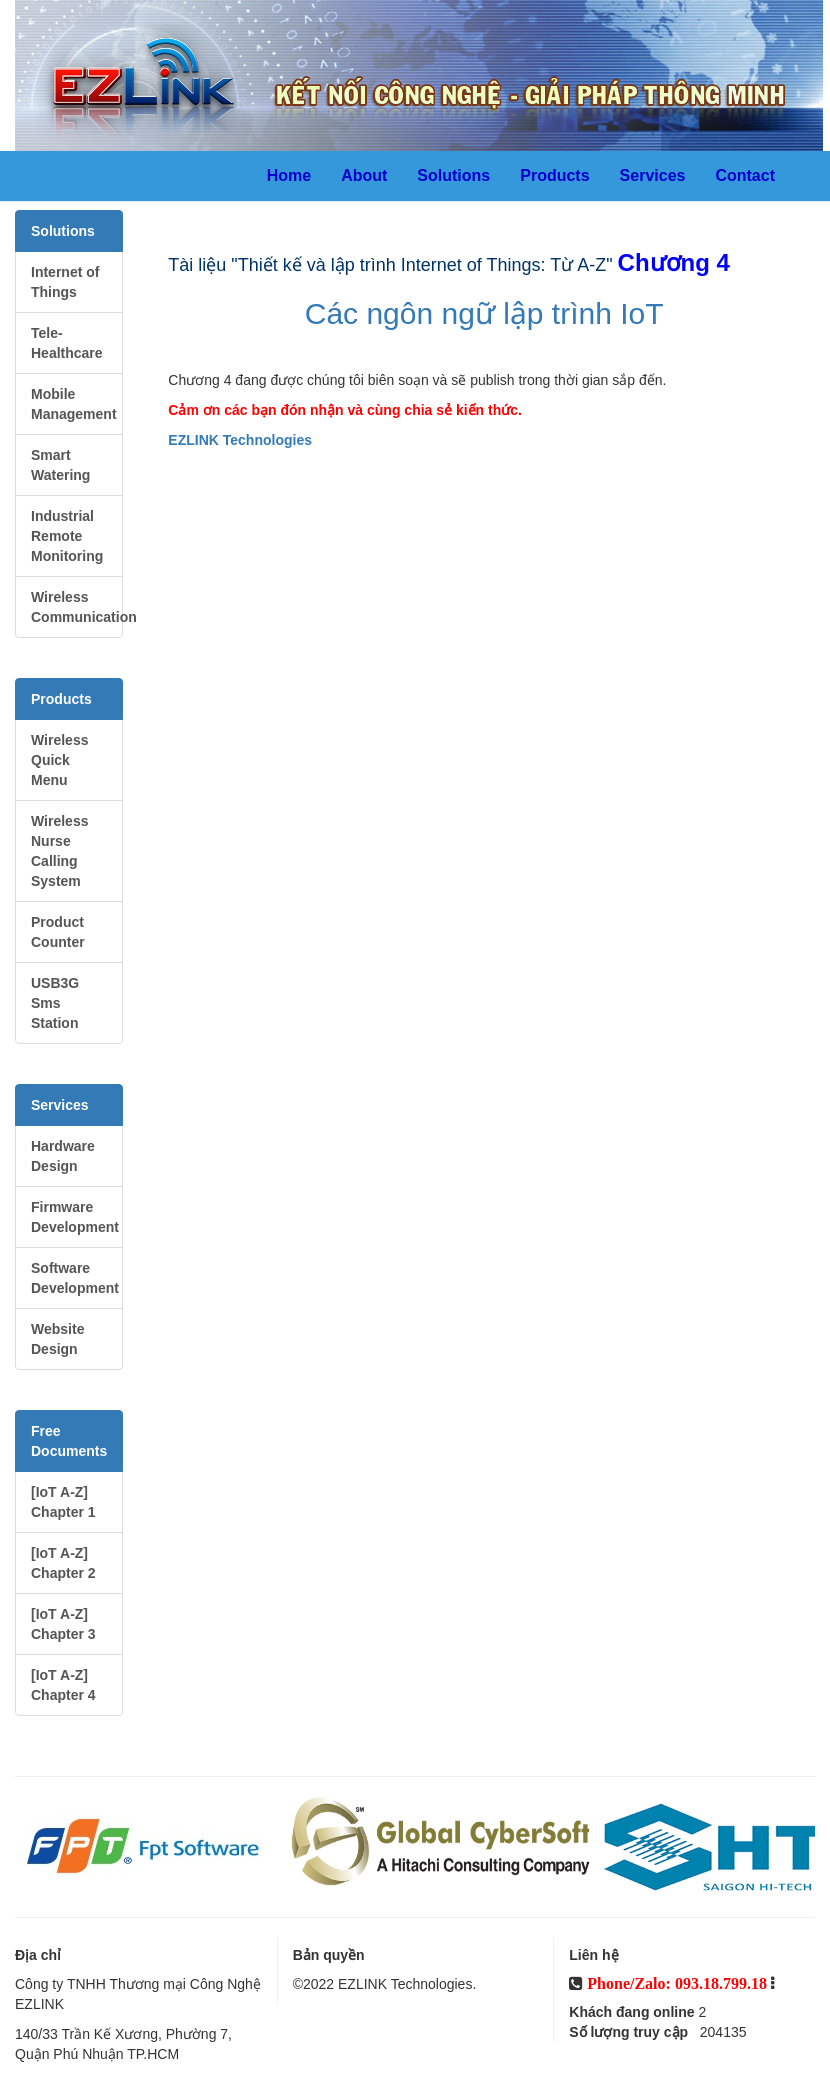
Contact (745, 175)
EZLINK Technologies (240, 440)
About (364, 175)
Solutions (453, 175)
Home (289, 175)
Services (653, 175)
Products (554, 175)
